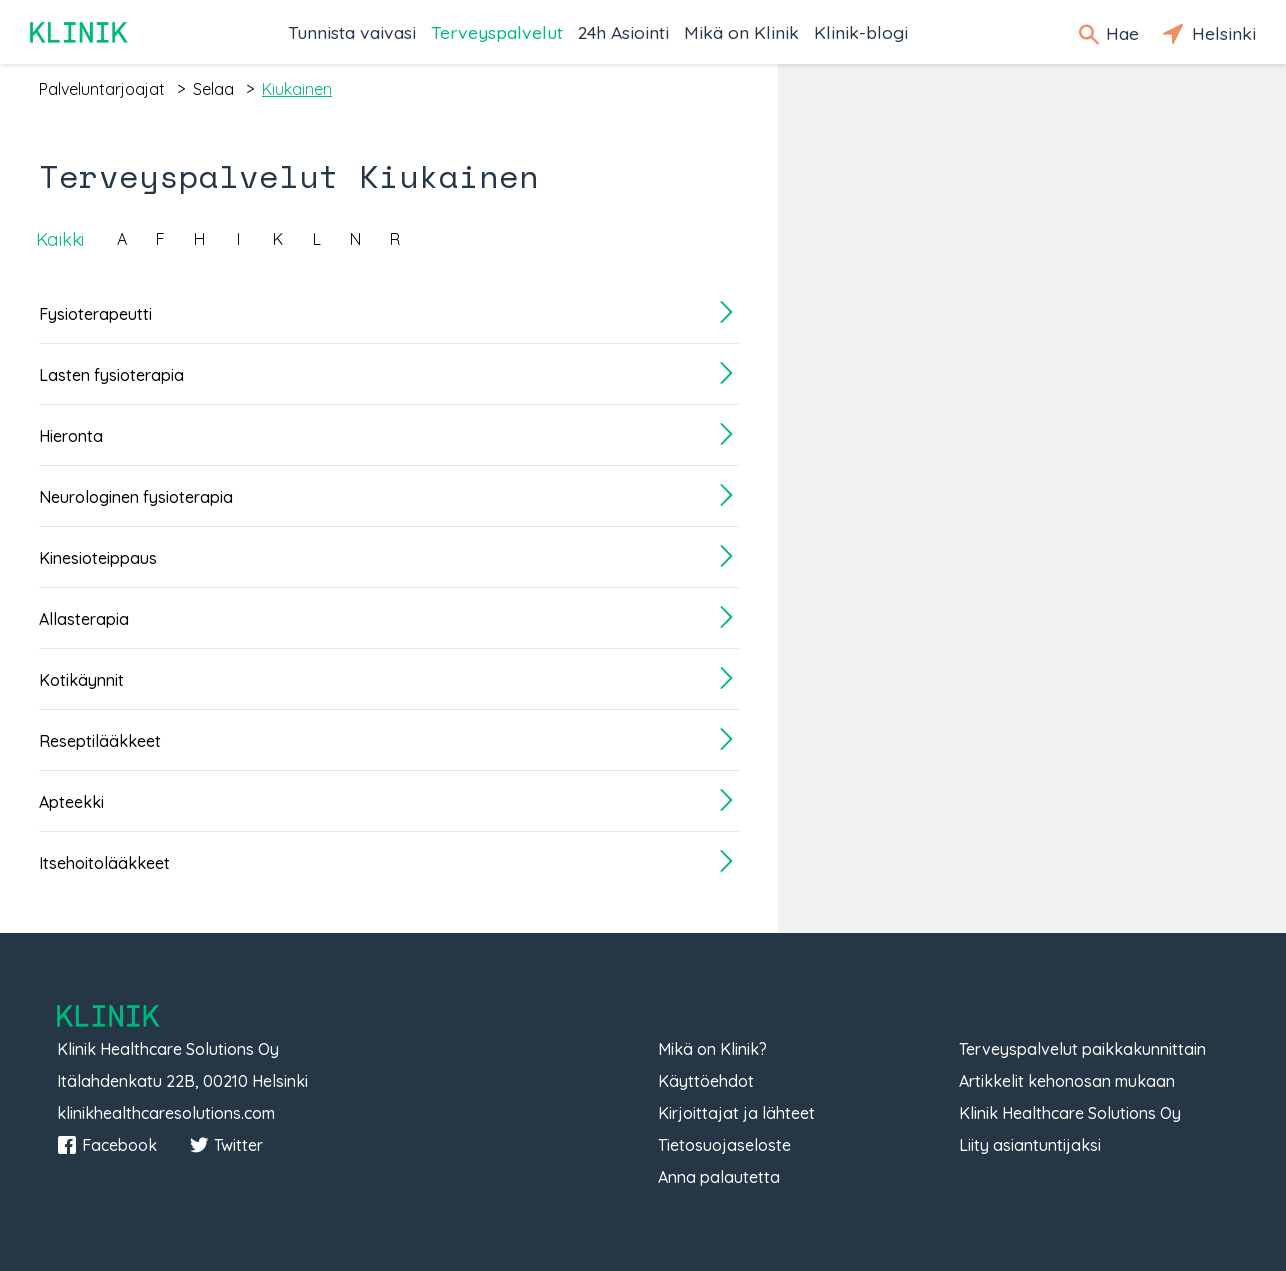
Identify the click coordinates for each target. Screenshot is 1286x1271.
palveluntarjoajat (102, 89)
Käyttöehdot (706, 1081)
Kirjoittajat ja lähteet (736, 1113)
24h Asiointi (623, 32)
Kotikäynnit (81, 680)
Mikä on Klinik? (712, 1049)
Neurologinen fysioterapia (136, 497)
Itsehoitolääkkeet (104, 863)
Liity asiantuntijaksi (1030, 1145)
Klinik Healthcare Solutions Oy (1070, 1113)
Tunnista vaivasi (352, 32)
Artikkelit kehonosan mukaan (1067, 1081)
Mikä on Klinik (741, 32)
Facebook (107, 1145)
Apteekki (71, 802)
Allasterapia (84, 619)
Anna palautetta (719, 1177)
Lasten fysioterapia (111, 375)
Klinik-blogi (861, 32)
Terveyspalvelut (497, 32)
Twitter (226, 1145)
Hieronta (71, 436)
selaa (213, 89)
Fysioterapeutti (95, 314)
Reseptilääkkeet (100, 741)
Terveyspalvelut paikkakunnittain (1082, 1049)
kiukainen (297, 89)
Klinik (80, 32)
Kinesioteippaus (98, 558)
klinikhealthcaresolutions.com (166, 1113)
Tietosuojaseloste (724, 1145)
